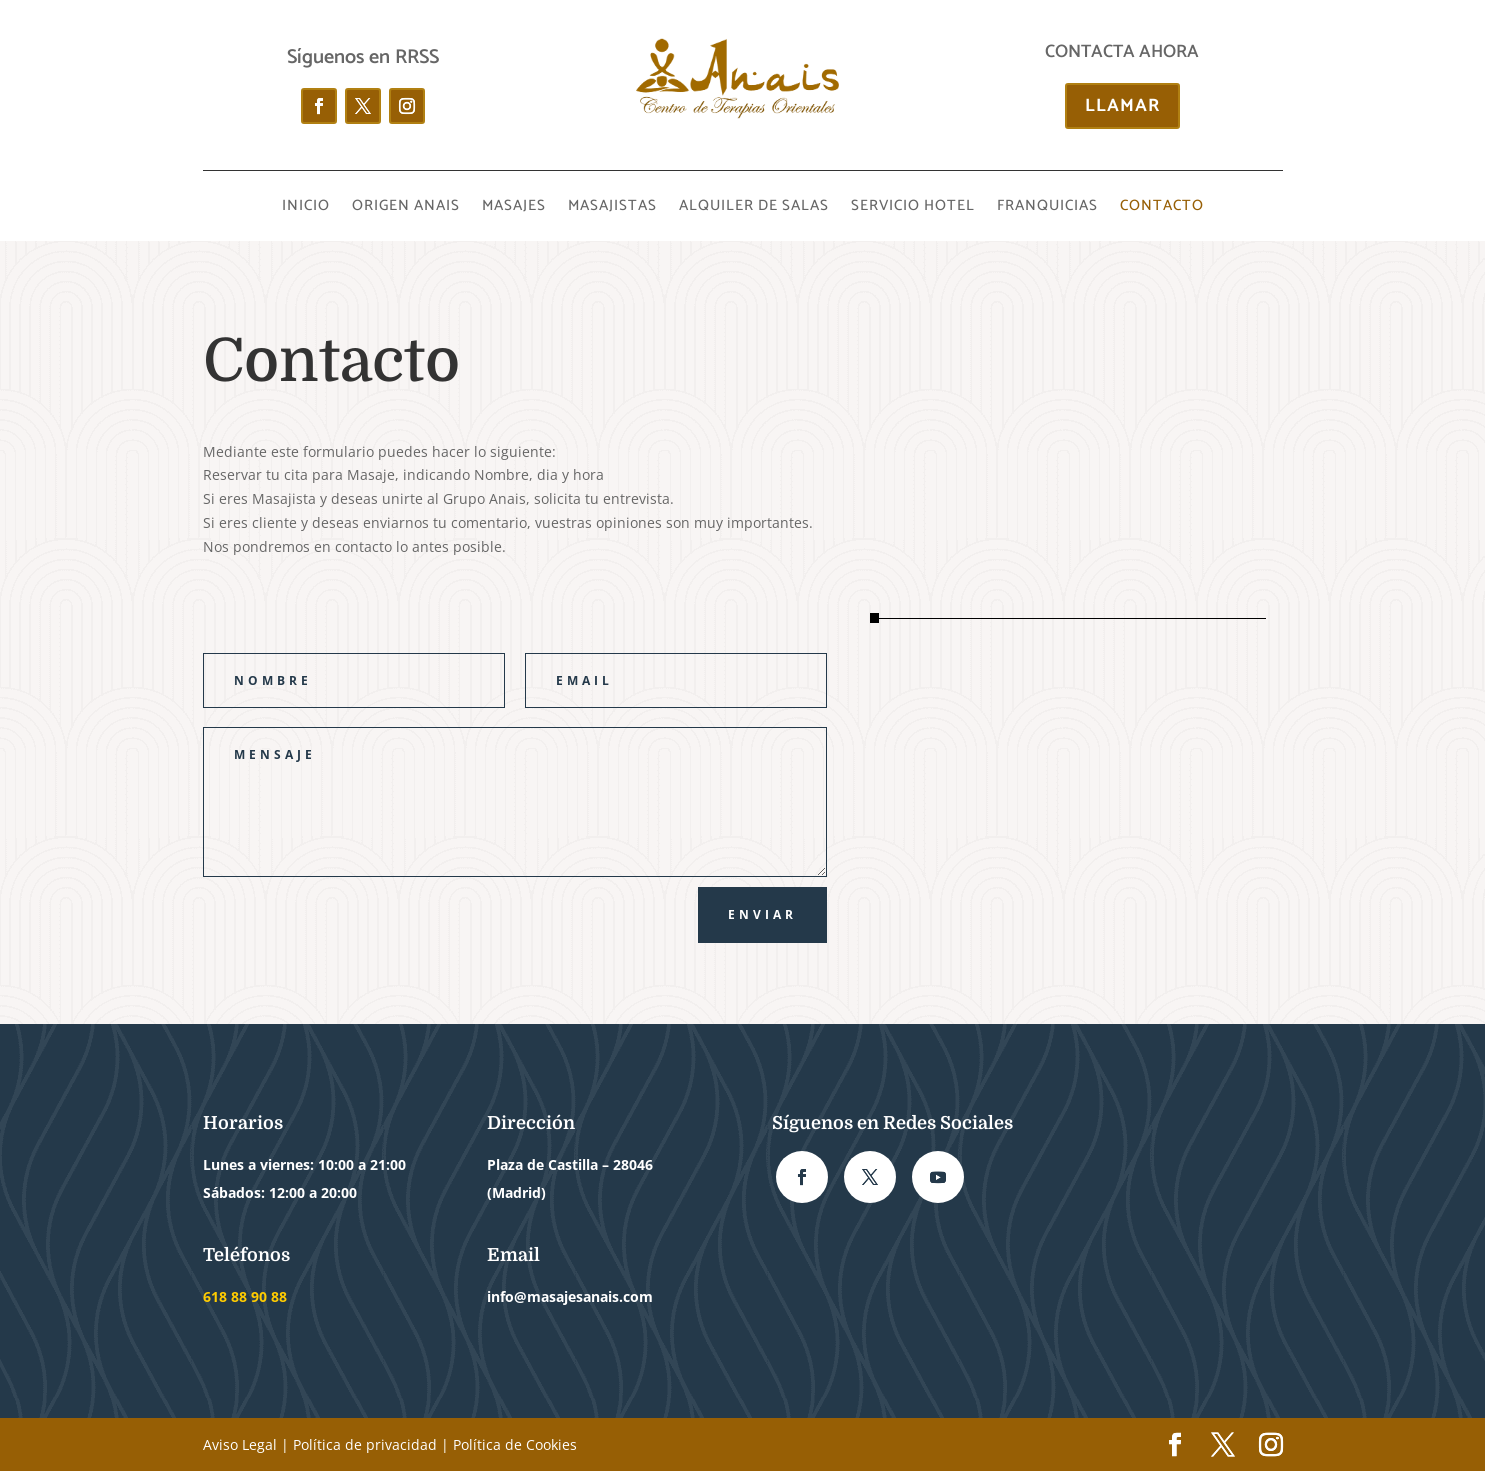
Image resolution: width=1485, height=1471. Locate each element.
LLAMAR (1122, 106)
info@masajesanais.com (570, 1296)
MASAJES (514, 208)
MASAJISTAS (612, 208)
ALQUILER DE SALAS (754, 208)
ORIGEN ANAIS (406, 208)
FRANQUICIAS (1047, 208)
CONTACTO (1162, 208)
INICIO (306, 208)
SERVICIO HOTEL (913, 208)
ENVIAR (762, 914)
